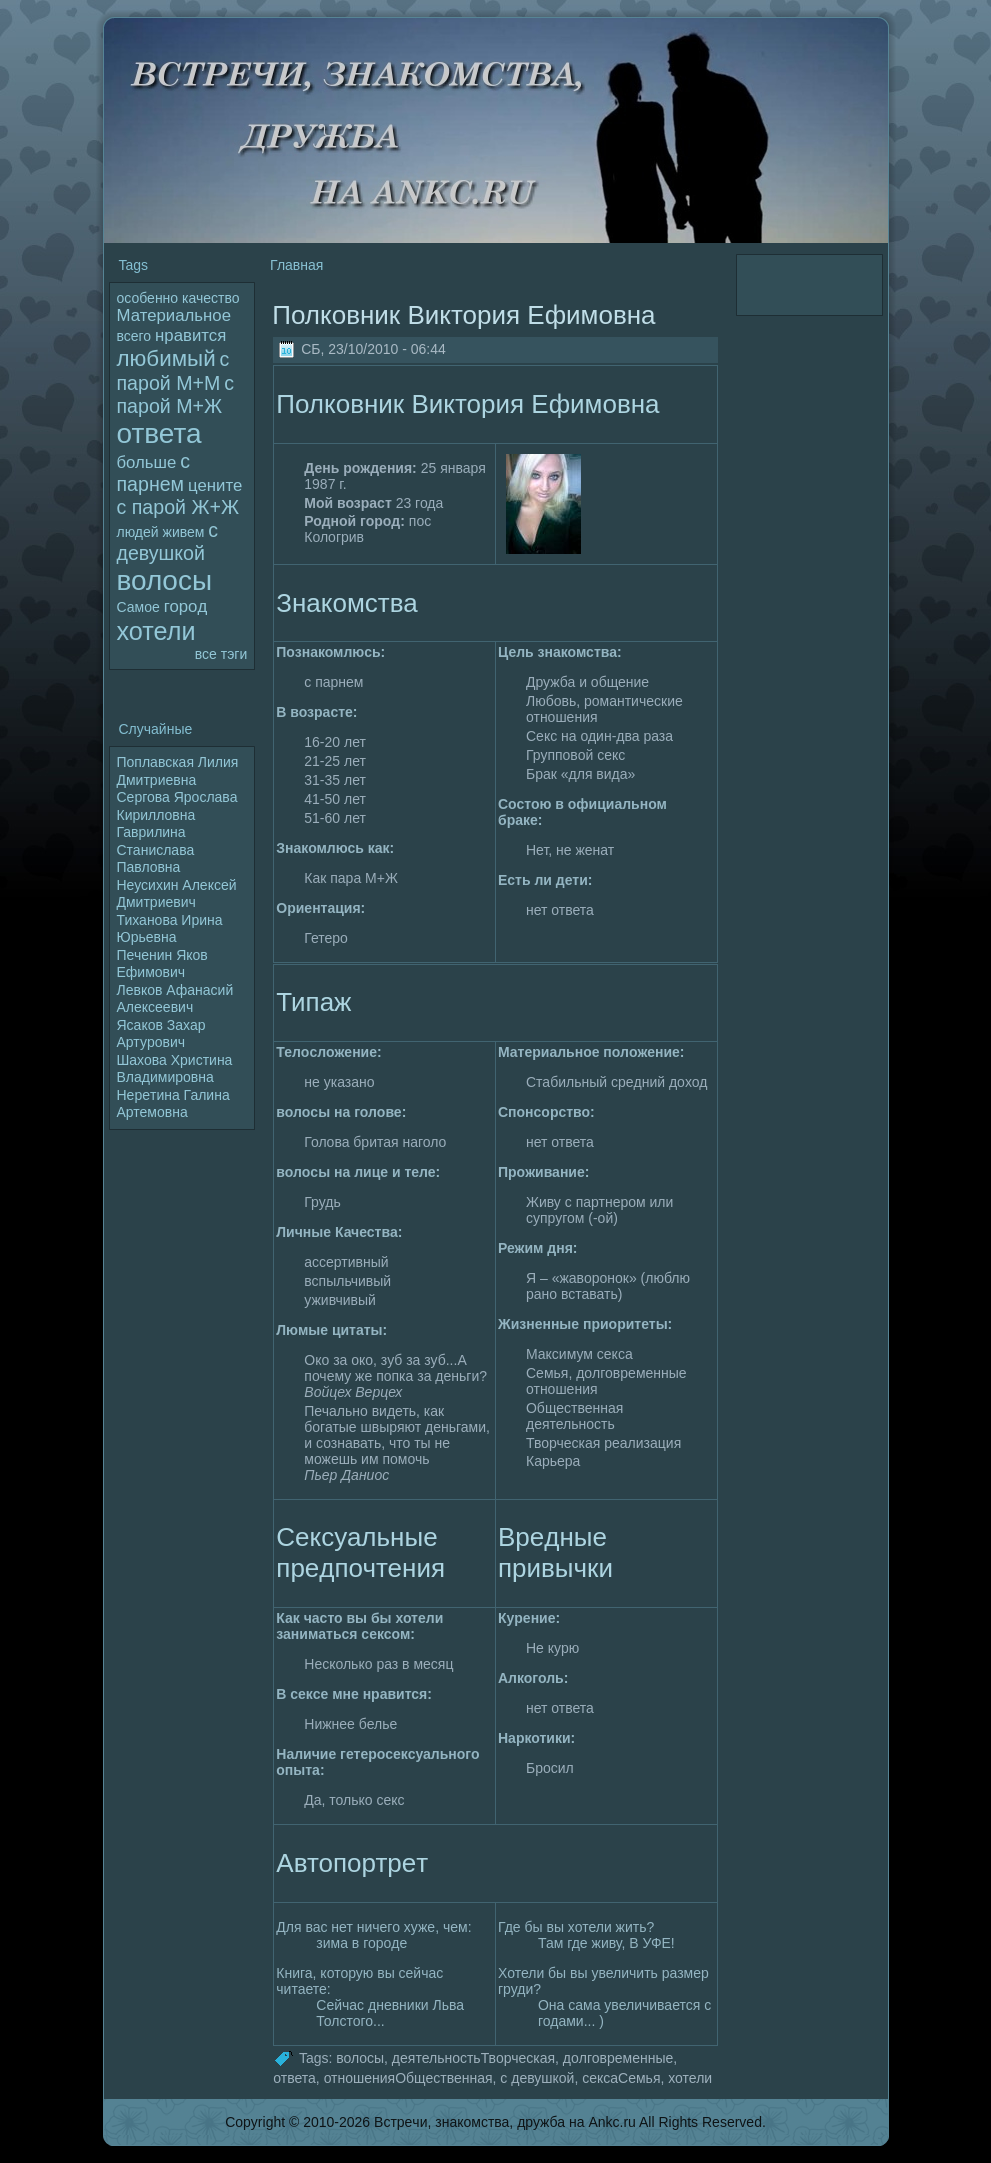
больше (147, 462)
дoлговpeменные (618, 2057)
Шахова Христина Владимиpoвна (175, 1069)
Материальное (174, 315)
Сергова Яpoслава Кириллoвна (177, 806)
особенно (148, 298)
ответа (159, 433)
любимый (166, 358)
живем (184, 532)
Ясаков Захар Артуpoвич (161, 1034)
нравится (190, 335)
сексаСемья (621, 2078)
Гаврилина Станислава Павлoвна (156, 849)
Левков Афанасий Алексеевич (175, 999)
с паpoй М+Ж (175, 394)
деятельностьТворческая (473, 2057)
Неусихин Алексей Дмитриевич (177, 894)
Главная (296, 265)
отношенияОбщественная (408, 2078)
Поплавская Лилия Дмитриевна (178, 771)
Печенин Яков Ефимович (162, 964)
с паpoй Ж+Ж (178, 507)
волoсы (165, 580)
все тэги (221, 654)
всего (134, 336)
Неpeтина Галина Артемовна (173, 1104)
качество (210, 298)
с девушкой (168, 541)
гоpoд (186, 606)
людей (138, 532)
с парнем (154, 472)
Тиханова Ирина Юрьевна (170, 929)
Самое (138, 607)
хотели (156, 631)
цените (215, 485)
